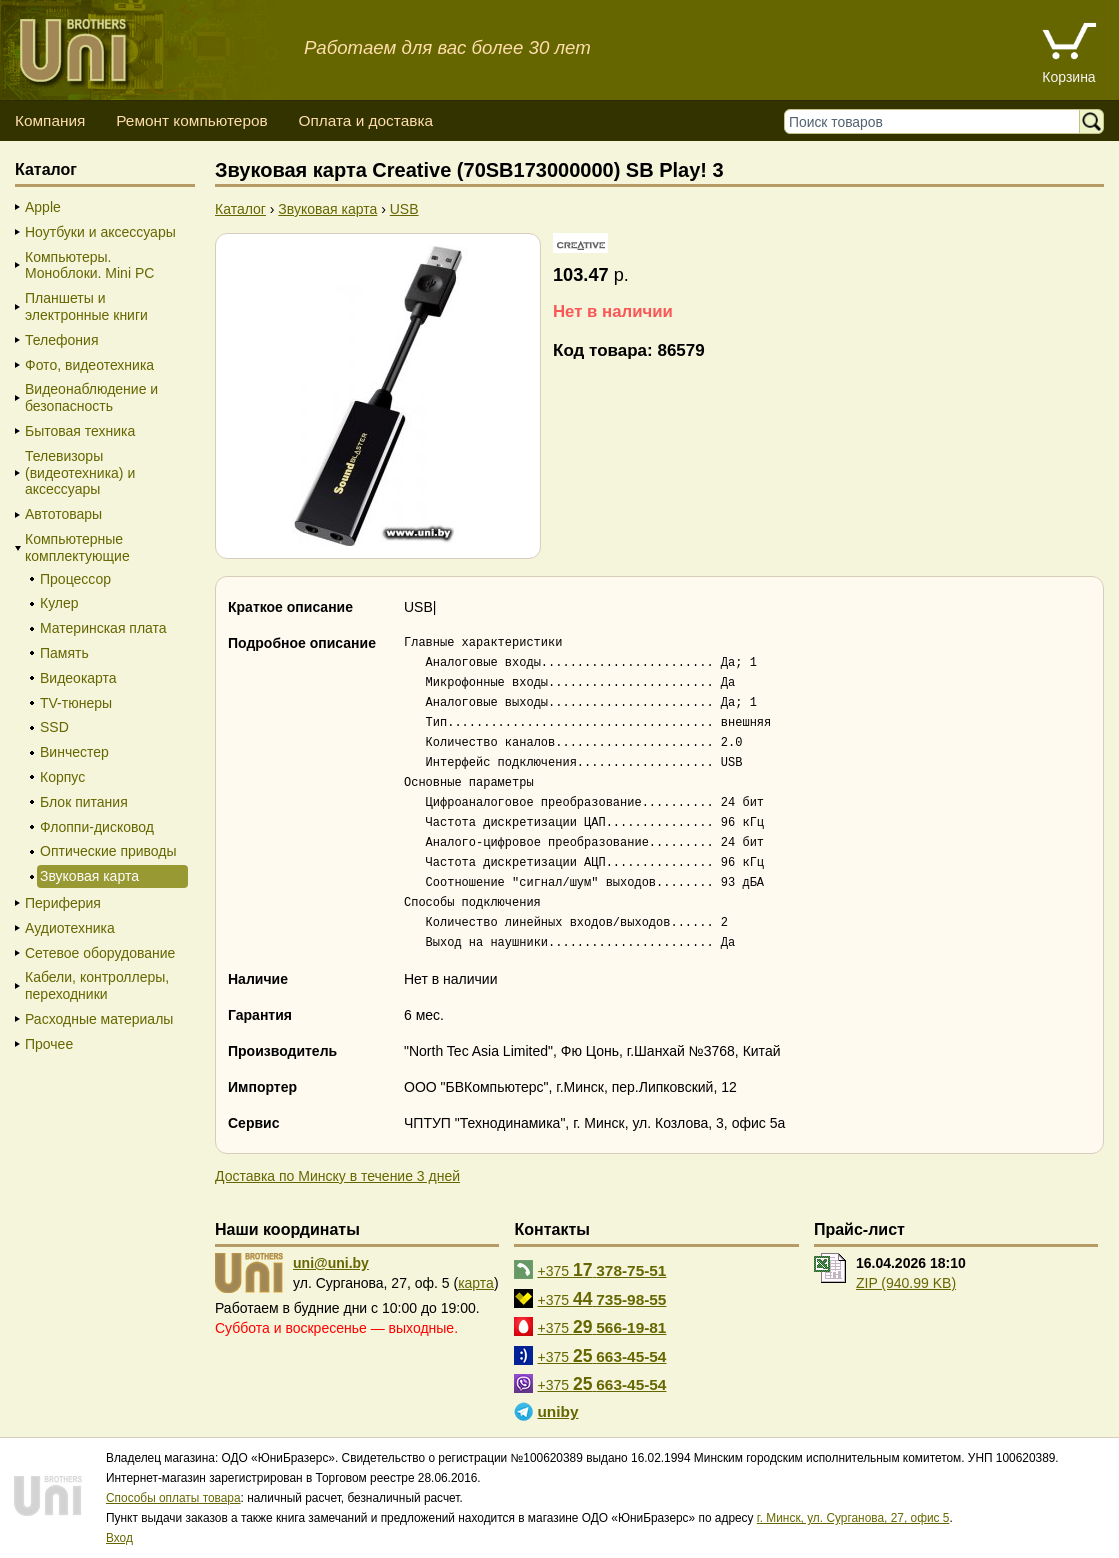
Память (64, 653)
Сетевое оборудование (100, 953)
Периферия (63, 903)
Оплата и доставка (365, 120)
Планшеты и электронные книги (86, 306)
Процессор (75, 579)
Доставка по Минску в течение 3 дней (337, 1176)
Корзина (1068, 77)
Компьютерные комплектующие (77, 547)
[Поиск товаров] (936, 121)
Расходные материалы (99, 1019)
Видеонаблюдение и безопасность (91, 397)
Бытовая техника (80, 431)
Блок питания (84, 802)
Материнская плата (103, 628)
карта (476, 1283)
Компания (50, 120)
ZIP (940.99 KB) (906, 1283)
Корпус (62, 777)
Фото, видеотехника (89, 365)
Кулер (59, 603)
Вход (119, 1538)
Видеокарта (78, 678)
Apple (43, 207)
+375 (601, 1270)
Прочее (49, 1044)
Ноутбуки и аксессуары (100, 232)
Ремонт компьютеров (191, 120)
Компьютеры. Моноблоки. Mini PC (89, 265)
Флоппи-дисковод (97, 827)
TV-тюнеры (76, 703)
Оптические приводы (108, 851)
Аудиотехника (70, 928)
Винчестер (74, 752)
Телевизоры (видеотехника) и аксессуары (80, 473)
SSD (54, 727)
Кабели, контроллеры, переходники (97, 985)
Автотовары (63, 514)
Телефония (61, 340)
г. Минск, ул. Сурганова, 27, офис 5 (853, 1518)
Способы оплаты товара (173, 1498)
